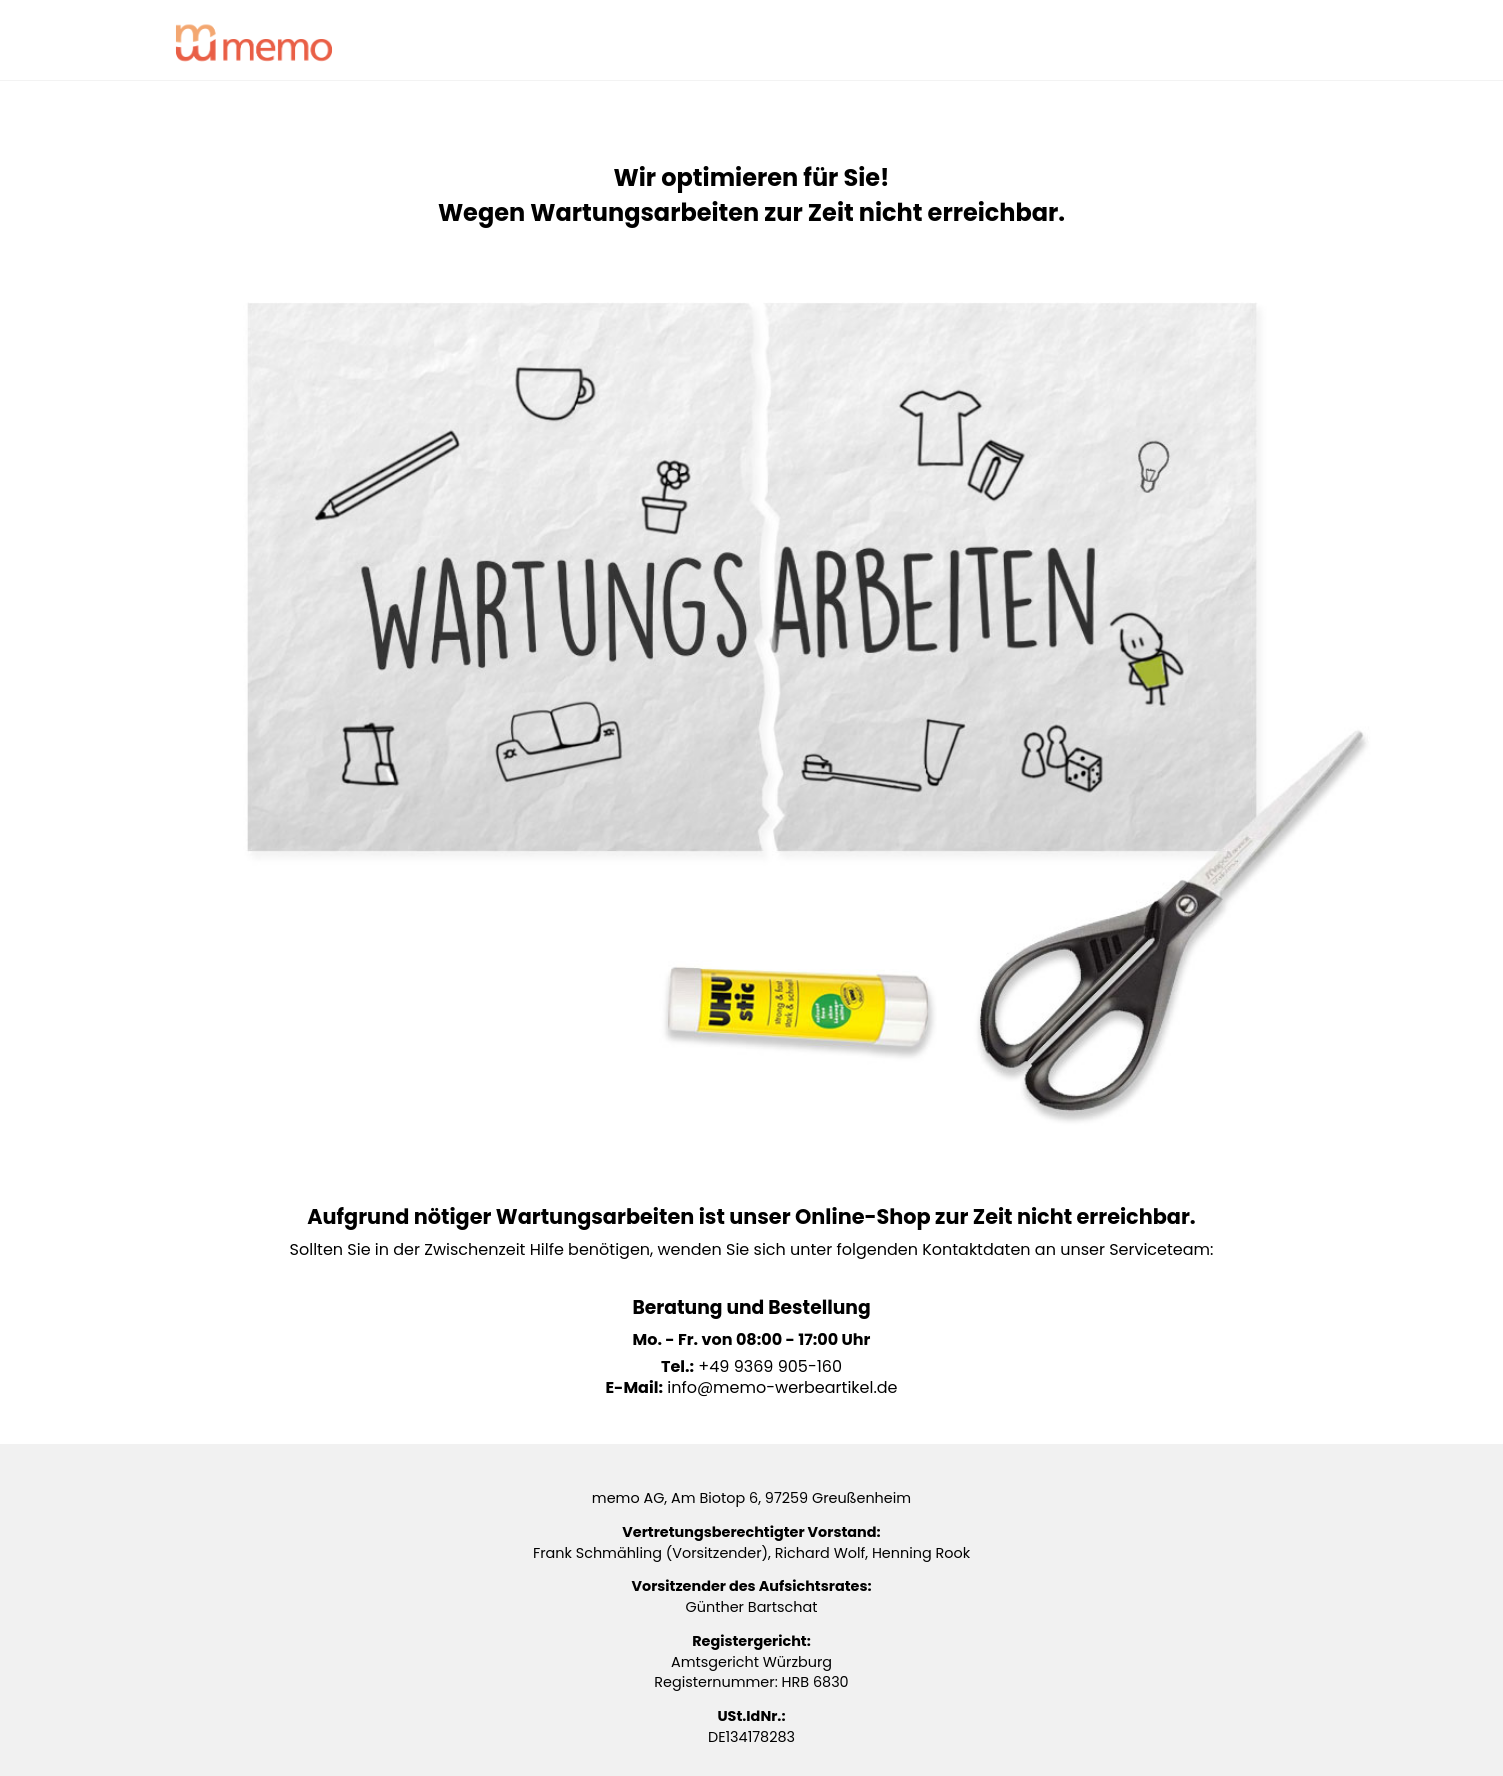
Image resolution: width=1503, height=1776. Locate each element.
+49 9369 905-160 (770, 1366)
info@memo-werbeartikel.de (782, 1387)
